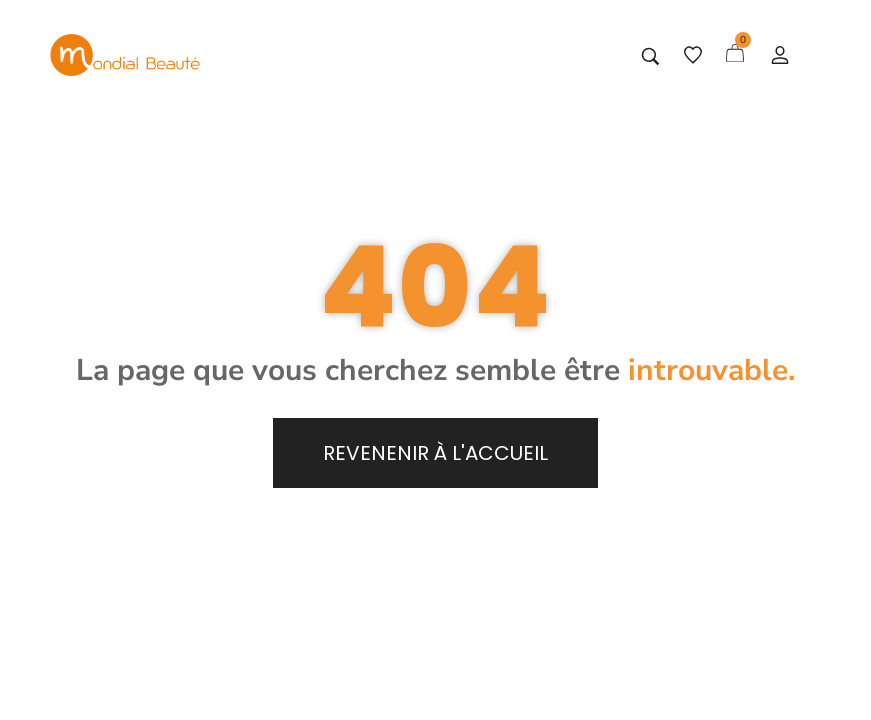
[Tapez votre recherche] (650, 56)
